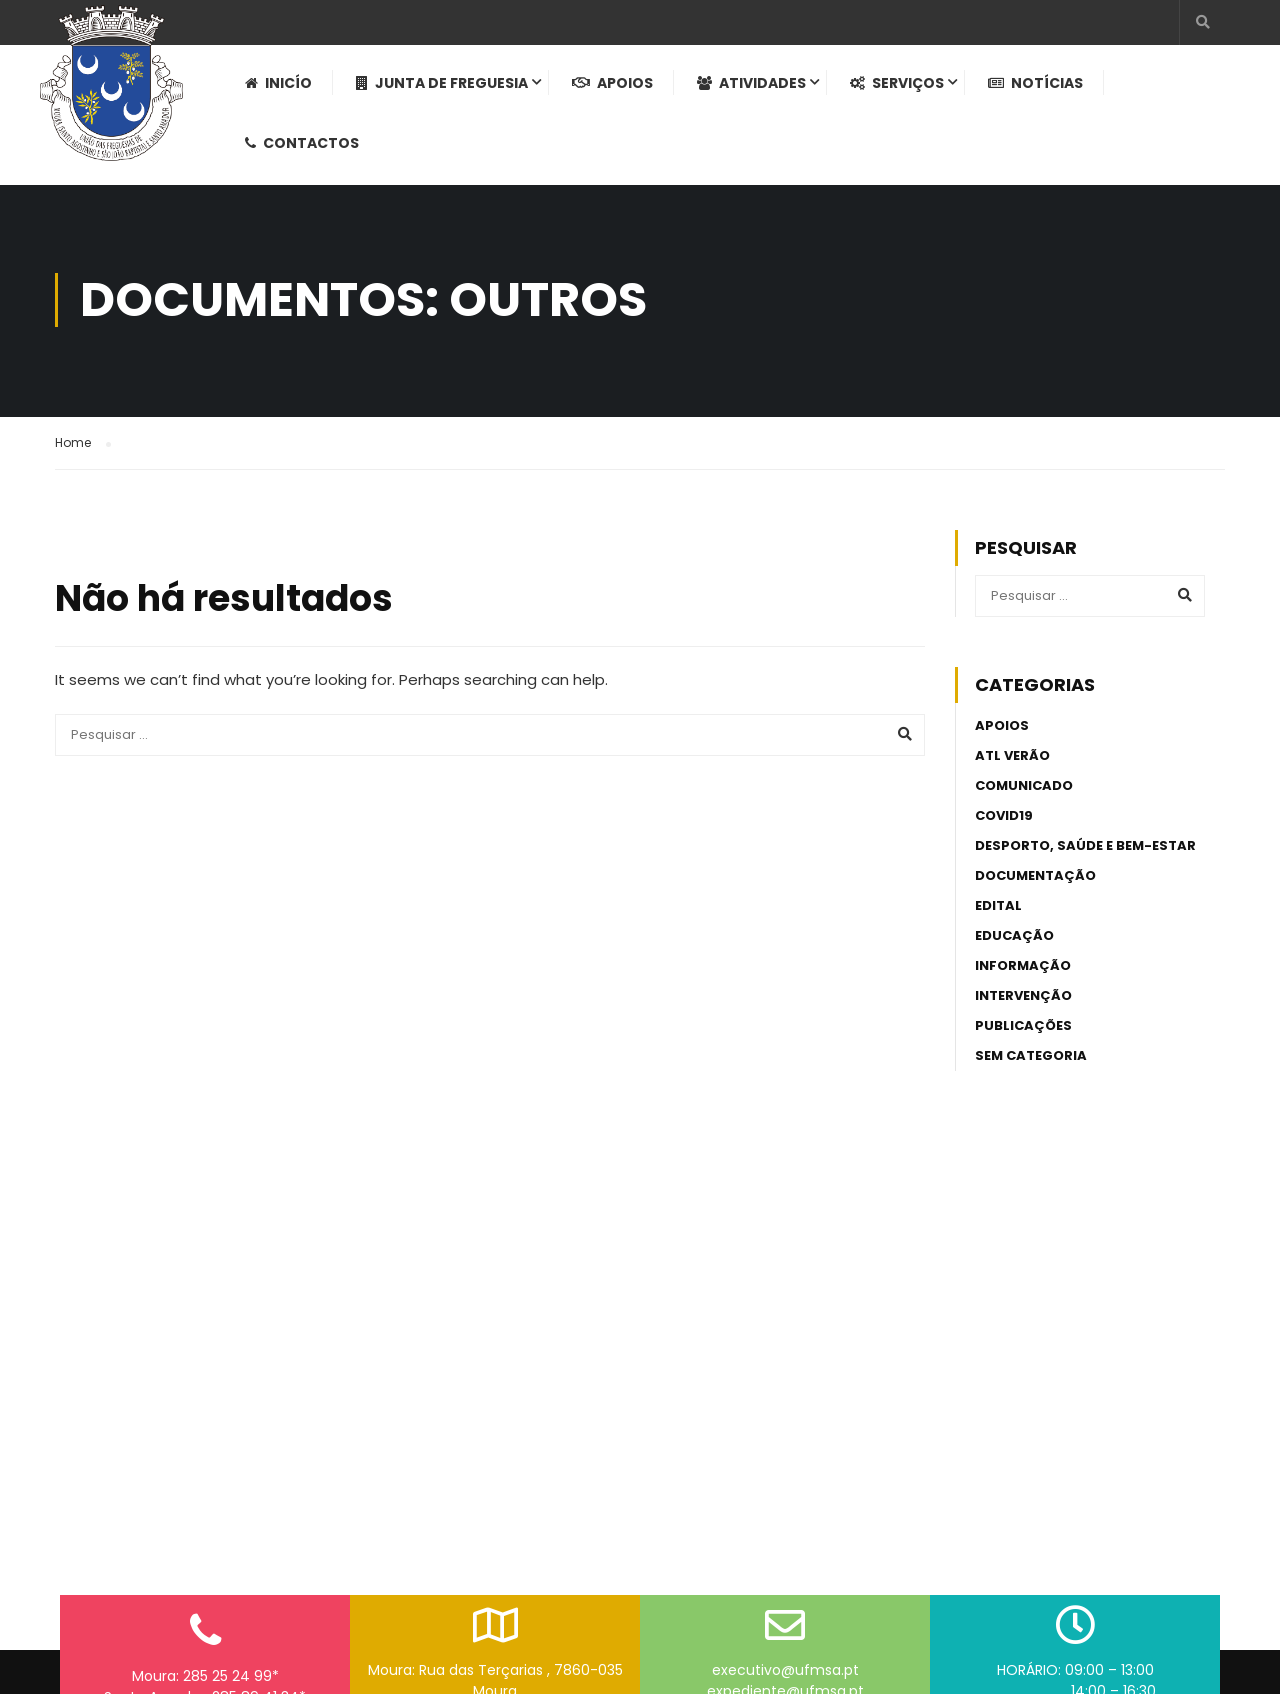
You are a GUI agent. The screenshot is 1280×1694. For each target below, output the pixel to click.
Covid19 (1004, 827)
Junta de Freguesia (447, 91)
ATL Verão (1012, 767)
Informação (1023, 977)
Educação (1014, 947)
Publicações (1023, 1037)
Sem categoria (1031, 1067)
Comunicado (1024, 797)
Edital (998, 917)
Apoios (617, 91)
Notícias (1040, 91)
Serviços (902, 91)
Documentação (1035, 887)
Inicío (283, 91)
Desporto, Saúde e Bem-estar (1085, 857)
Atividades (756, 91)
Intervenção (1023, 1007)
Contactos (307, 151)
